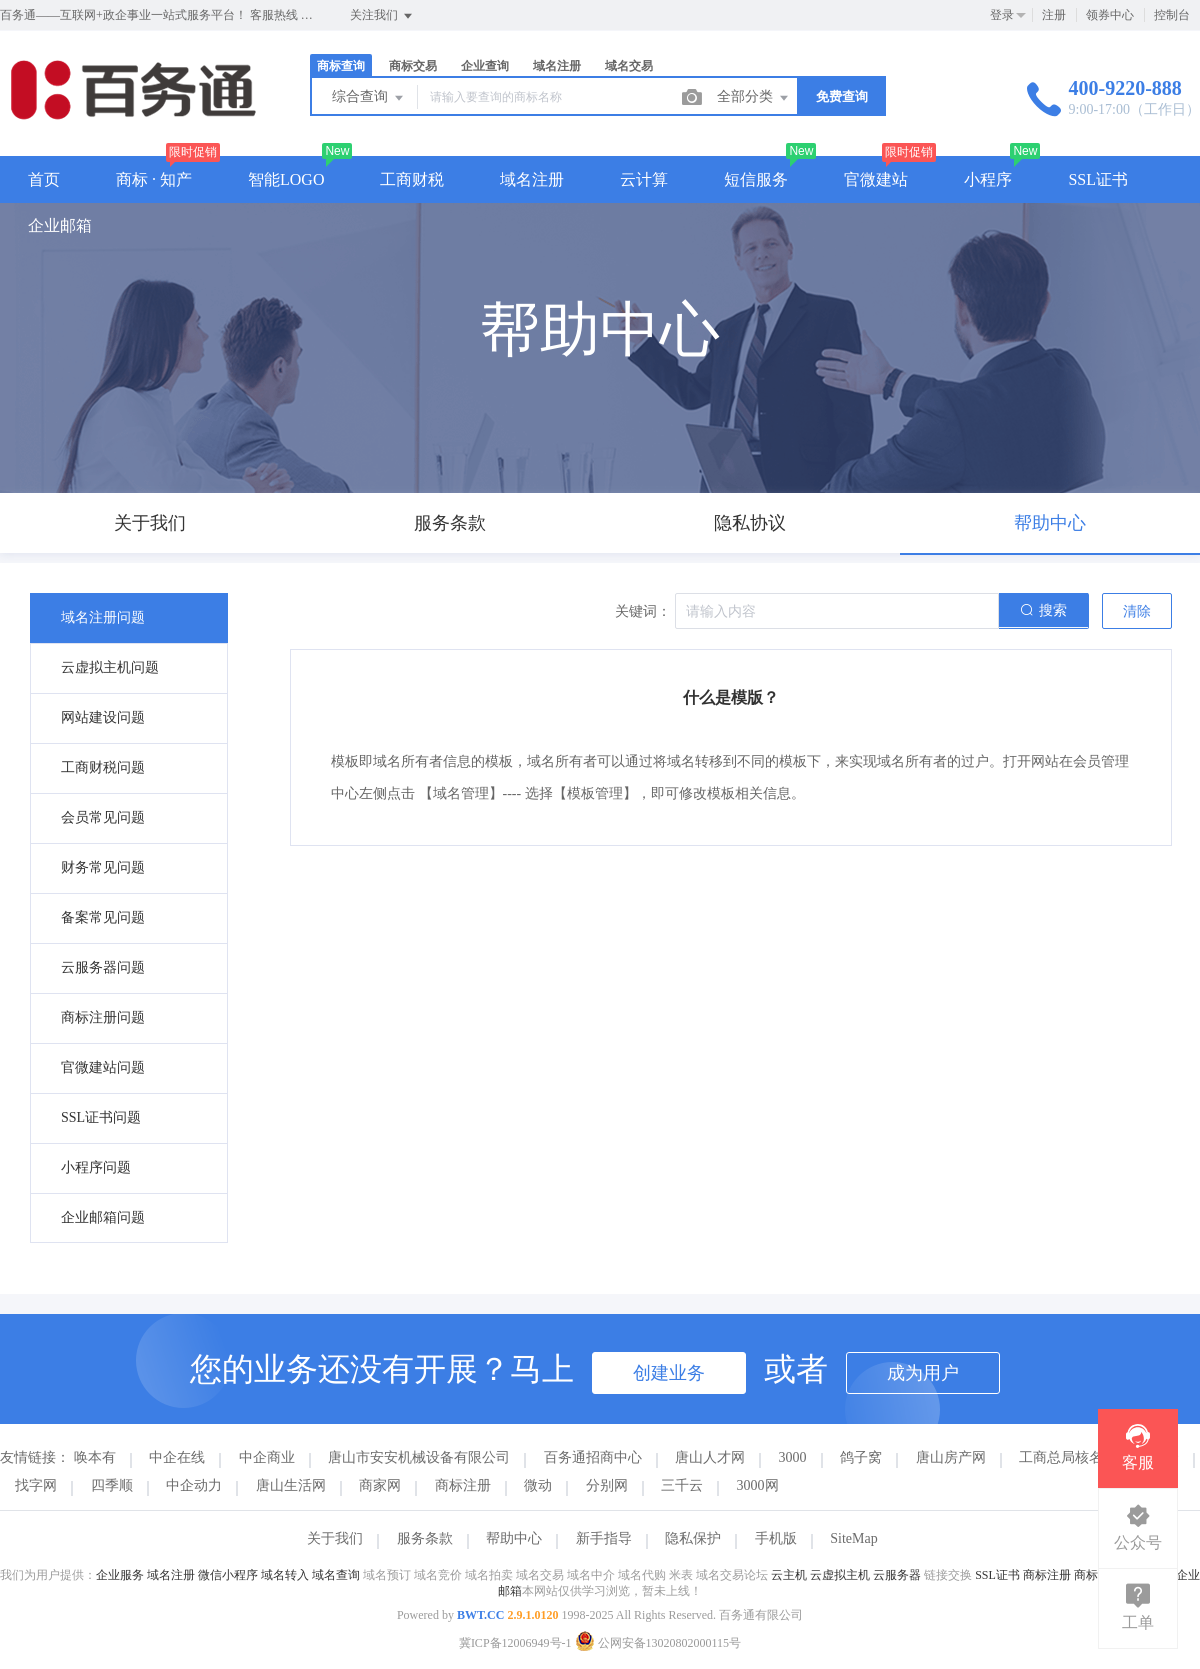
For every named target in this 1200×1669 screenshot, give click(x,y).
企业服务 (120, 1575)
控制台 (1172, 15)
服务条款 (425, 1538)
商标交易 (413, 66)
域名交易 (629, 66)
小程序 (988, 179)
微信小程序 (228, 1575)
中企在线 (177, 1457)
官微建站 (876, 179)
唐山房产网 (951, 1457)
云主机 (789, 1575)
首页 (44, 179)
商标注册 (463, 1485)
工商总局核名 (1061, 1457)
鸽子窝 (861, 1457)
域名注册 (557, 66)
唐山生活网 (291, 1485)
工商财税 (412, 179)
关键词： (643, 611)
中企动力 (194, 1485)
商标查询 (341, 66)
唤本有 (95, 1457)
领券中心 (1110, 15)
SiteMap (853, 1538)
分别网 (607, 1485)
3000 (793, 1457)
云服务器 (897, 1575)
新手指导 (604, 1538)
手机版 (776, 1538)
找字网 (36, 1485)
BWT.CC (480, 1615)
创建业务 (669, 1373)
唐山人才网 (710, 1457)
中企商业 (267, 1457)
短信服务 (756, 179)
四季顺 (112, 1485)
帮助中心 (514, 1538)
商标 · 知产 (154, 179)
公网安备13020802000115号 (658, 1643)
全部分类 (754, 98)
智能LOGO (286, 179)
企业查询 (485, 66)
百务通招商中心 (593, 1457)
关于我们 (335, 1538)
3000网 (758, 1485)
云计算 (644, 179)
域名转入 (285, 1575)
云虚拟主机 (840, 1575)
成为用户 (923, 1373)
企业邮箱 (60, 225)
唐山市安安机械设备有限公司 (419, 1457)
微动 (538, 1485)
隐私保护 (693, 1538)
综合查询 (369, 98)
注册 (1054, 15)
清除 (1137, 611)
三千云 (682, 1485)
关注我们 (382, 16)
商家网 (380, 1485)
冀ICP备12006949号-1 (515, 1643)
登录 (1002, 15)
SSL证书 (1098, 179)
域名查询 (336, 1575)
